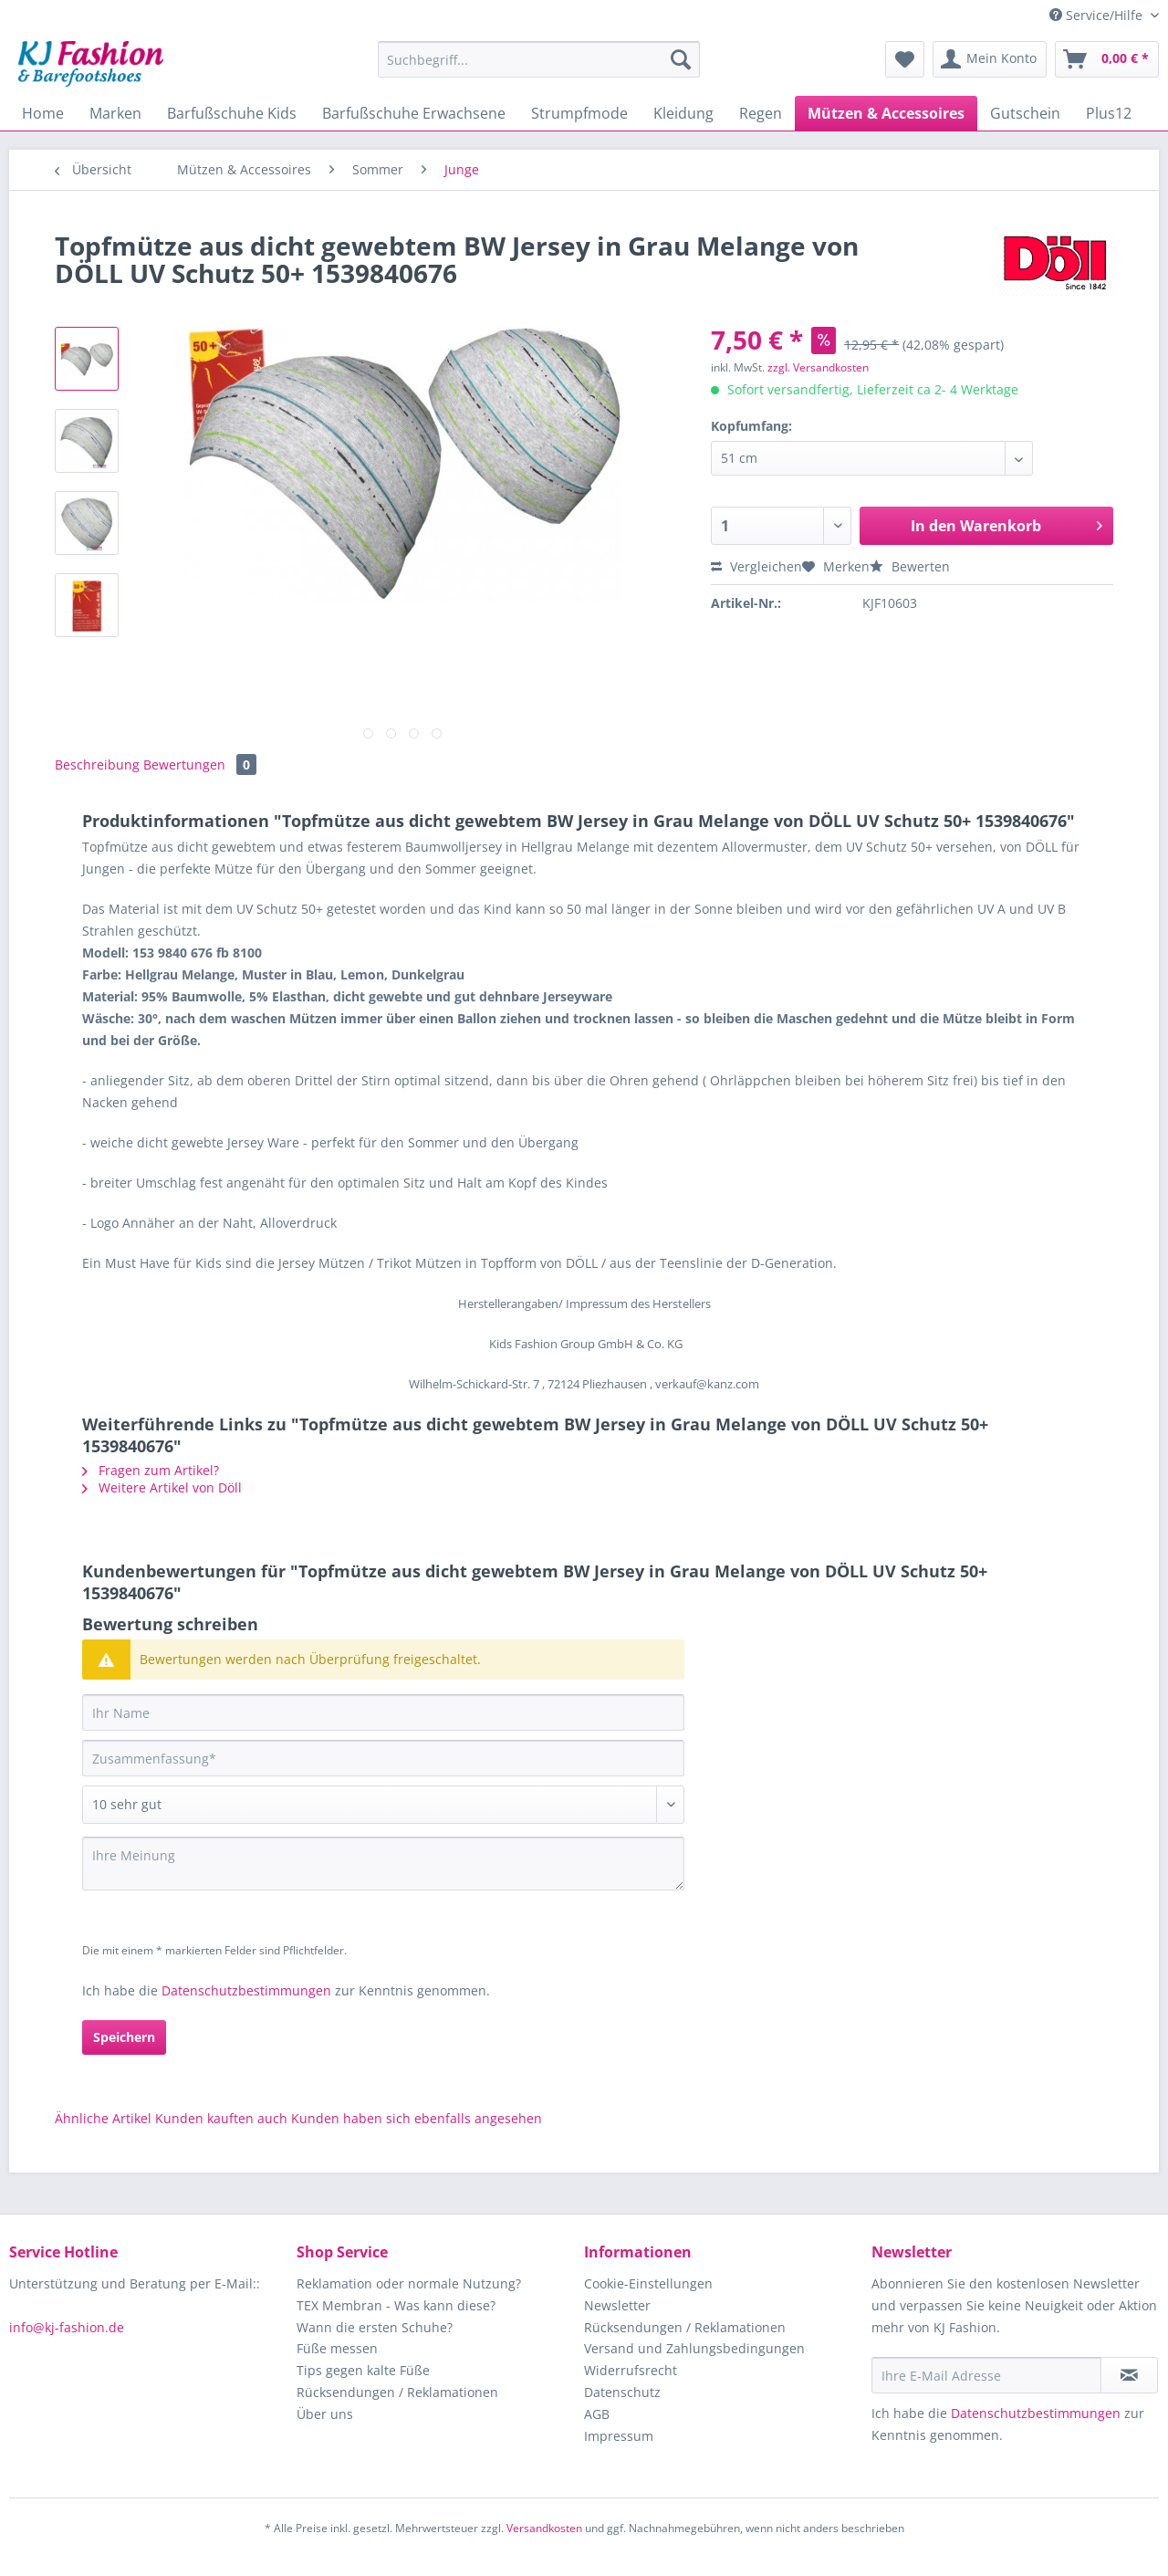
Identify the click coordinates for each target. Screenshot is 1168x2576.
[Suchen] (681, 59)
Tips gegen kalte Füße (363, 2370)
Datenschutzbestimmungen (246, 1990)
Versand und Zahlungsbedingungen (694, 2348)
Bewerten (910, 566)
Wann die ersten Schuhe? (375, 2327)
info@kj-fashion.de (66, 2327)
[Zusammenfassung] (383, 1758)
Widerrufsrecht (630, 2370)
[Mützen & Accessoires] (886, 113)
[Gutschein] (1025, 113)
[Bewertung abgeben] (383, 1804)
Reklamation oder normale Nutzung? (409, 2283)
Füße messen (337, 2348)
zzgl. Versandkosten (818, 367)
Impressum (618, 2436)
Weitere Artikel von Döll (162, 1487)
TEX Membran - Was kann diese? (396, 2305)
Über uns (325, 2414)
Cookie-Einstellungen (648, 2283)
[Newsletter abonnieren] (1129, 2375)
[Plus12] (1108, 113)
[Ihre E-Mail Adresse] (986, 2375)
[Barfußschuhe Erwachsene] (413, 113)
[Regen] (760, 113)
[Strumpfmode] (579, 113)
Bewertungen (199, 764)
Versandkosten (544, 2528)
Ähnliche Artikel (103, 2118)
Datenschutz (622, 2392)
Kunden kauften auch (221, 2118)
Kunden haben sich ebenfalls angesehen (416, 2118)
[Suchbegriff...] (539, 59)
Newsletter (617, 2305)
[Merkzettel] (904, 59)
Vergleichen (756, 566)
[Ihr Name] (383, 1712)
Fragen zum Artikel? (150, 1470)
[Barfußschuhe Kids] (231, 113)
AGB (597, 2414)
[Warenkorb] (1107, 59)
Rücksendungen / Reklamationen (397, 2392)
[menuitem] (539, 68)
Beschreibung (97, 764)
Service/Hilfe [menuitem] (1097, 15)
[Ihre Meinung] (383, 1863)
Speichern (124, 2037)
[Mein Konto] (990, 59)
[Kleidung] (683, 113)
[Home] (43, 113)
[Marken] (115, 113)
